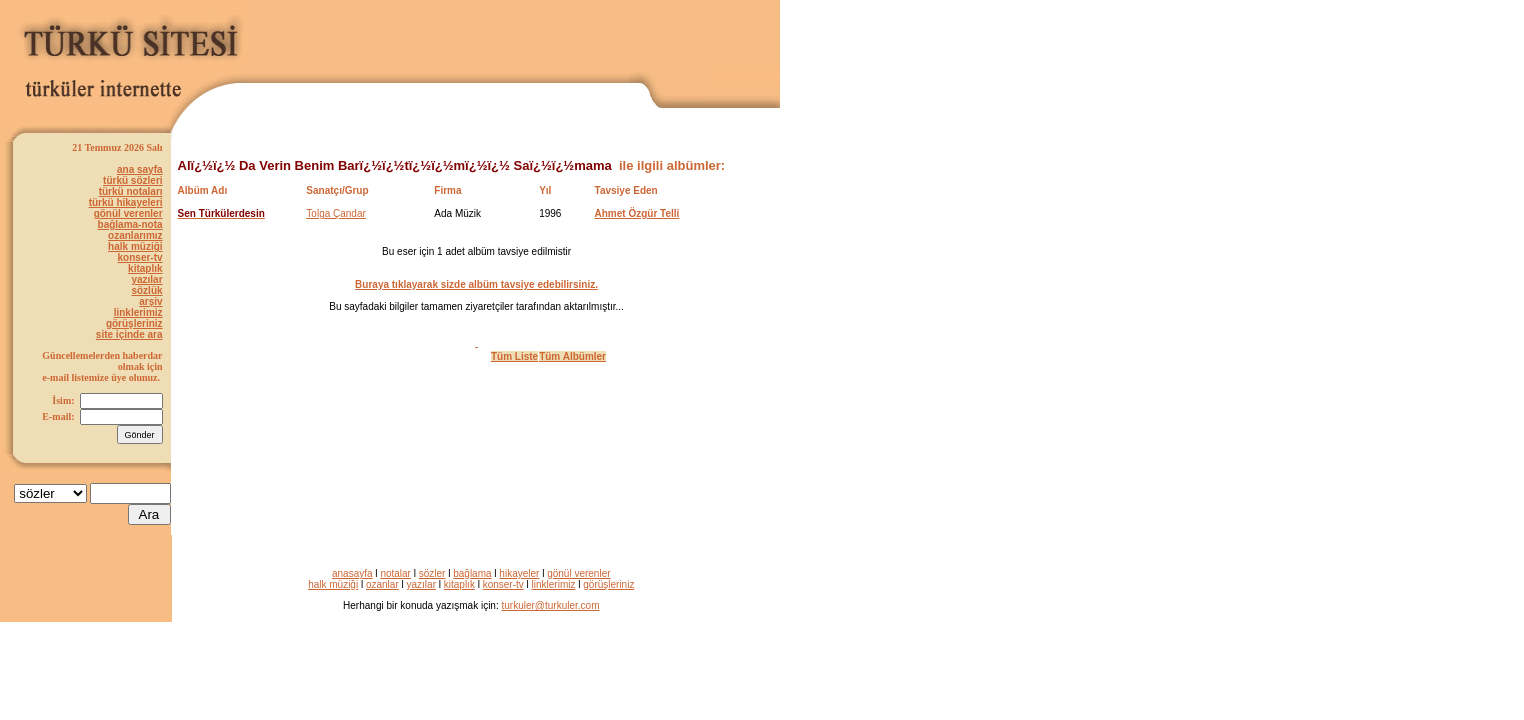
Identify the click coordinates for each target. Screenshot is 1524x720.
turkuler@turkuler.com (551, 605)
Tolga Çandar (335, 213)
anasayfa (352, 573)
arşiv (150, 301)
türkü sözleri (132, 180)
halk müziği (135, 246)
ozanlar (382, 584)
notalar (395, 573)
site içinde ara (129, 334)
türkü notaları (131, 191)
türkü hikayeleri (126, 202)
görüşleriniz (134, 323)
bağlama (472, 573)
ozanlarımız (135, 235)
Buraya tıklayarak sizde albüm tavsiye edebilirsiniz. (476, 284)
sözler (432, 573)
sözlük (146, 290)
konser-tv (140, 257)
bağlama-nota (130, 224)
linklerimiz (138, 312)
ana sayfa (140, 169)
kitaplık (145, 268)
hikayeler (519, 573)
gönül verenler (128, 213)
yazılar (146, 279)
